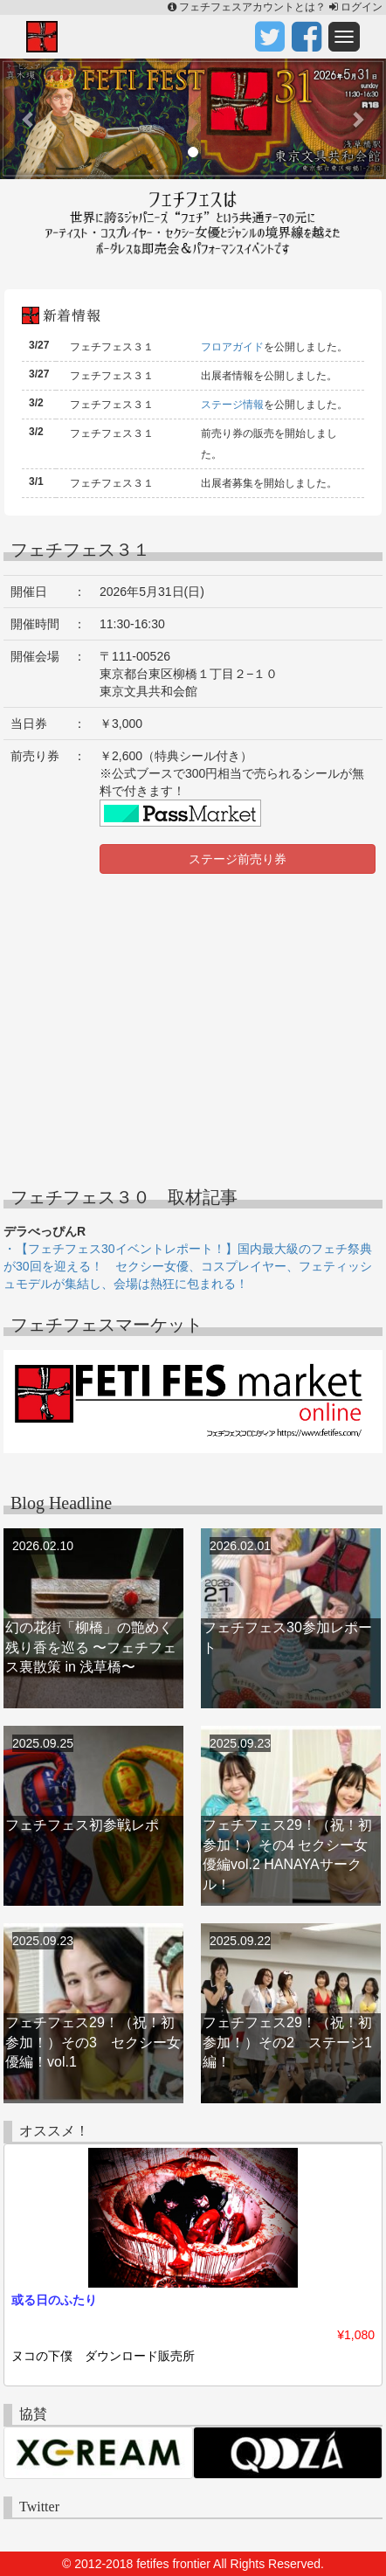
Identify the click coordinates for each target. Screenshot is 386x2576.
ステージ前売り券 (237, 859)
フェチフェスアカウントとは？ (248, 7)
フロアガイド (232, 347)
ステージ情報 (232, 404)
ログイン (356, 7)
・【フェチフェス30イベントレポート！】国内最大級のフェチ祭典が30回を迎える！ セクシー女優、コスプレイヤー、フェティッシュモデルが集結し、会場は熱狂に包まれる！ (187, 1266)
